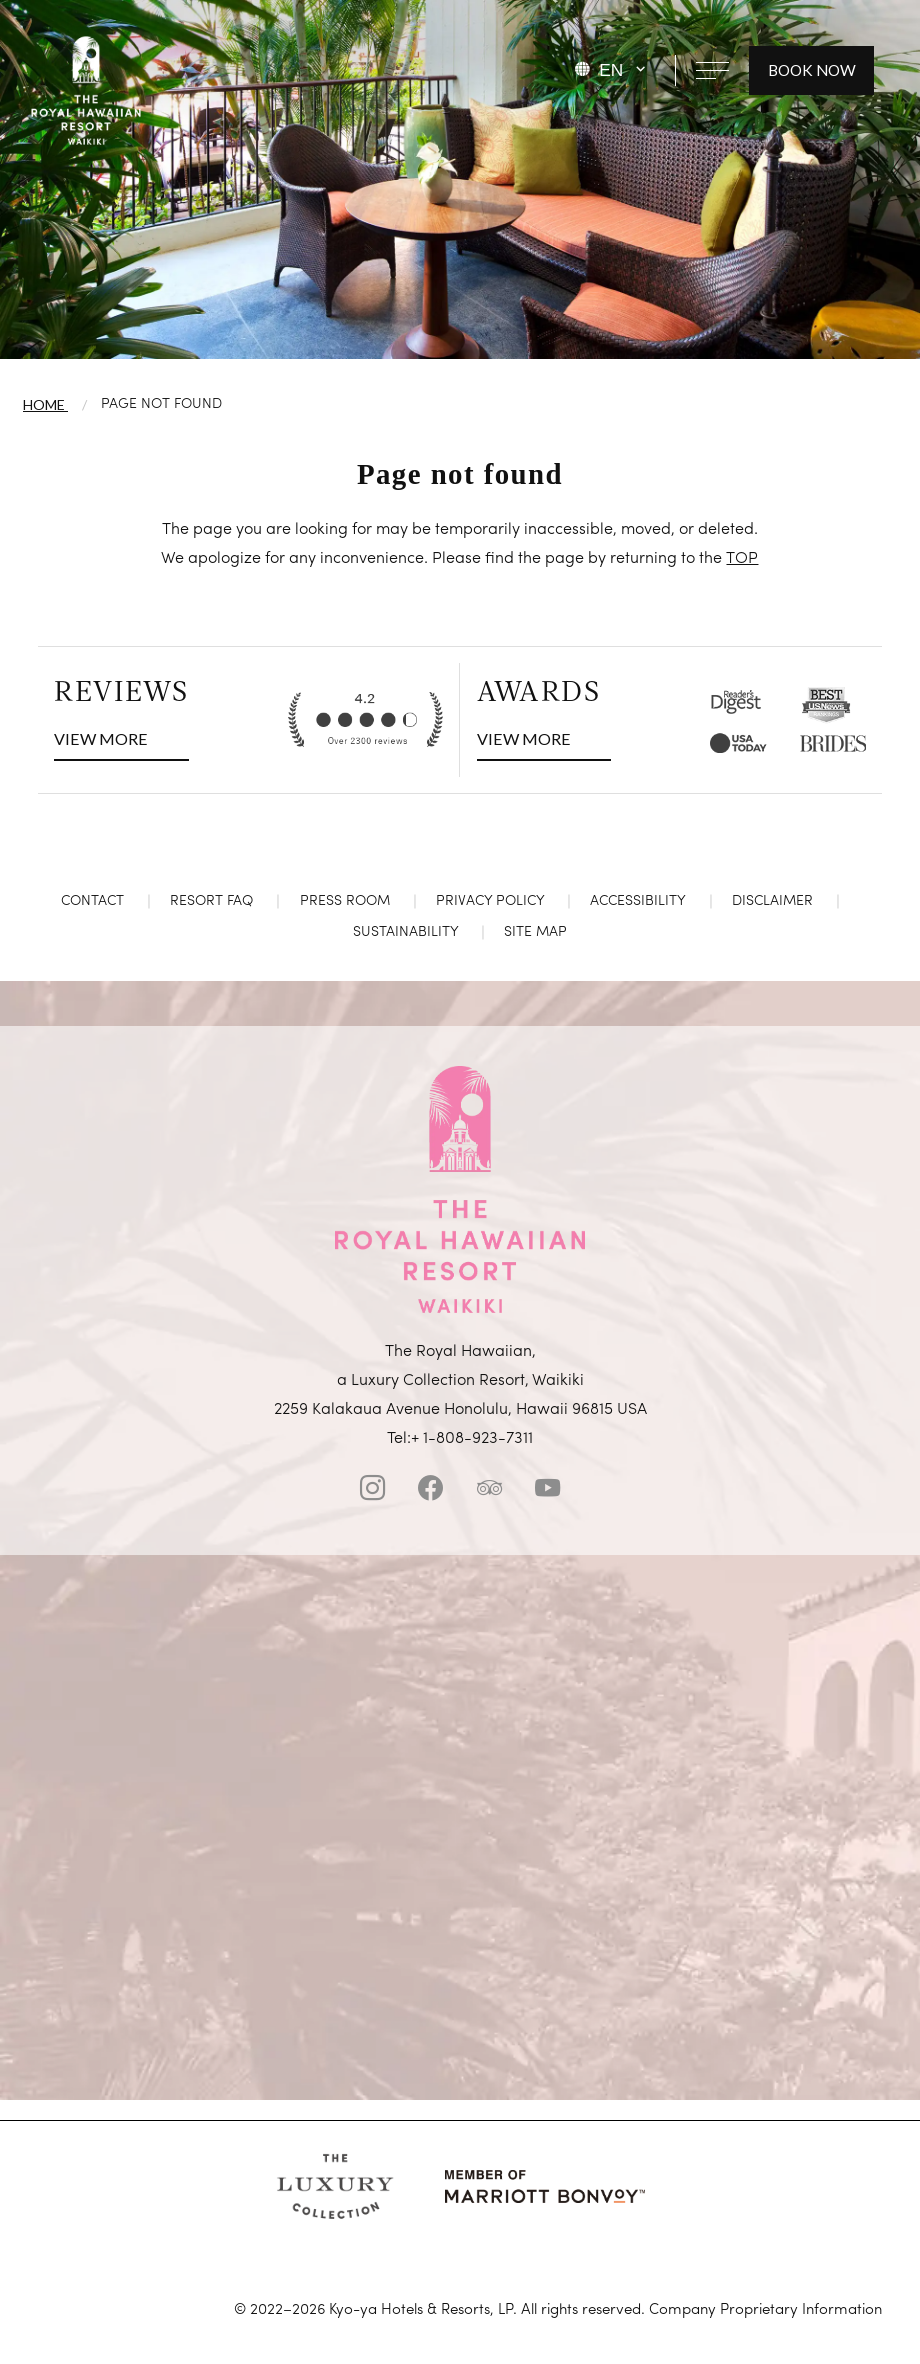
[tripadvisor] (489, 1492)
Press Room (345, 901)
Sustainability (405, 932)
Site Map (535, 932)
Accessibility (637, 901)
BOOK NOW (812, 70)
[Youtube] (547, 1492)
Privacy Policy (490, 901)
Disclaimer (772, 901)
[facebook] (430, 1492)
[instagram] (372, 1492)
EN (611, 70)
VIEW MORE (102, 735)
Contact (92, 901)
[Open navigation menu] (712, 70)
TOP (742, 559)
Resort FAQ (211, 901)
